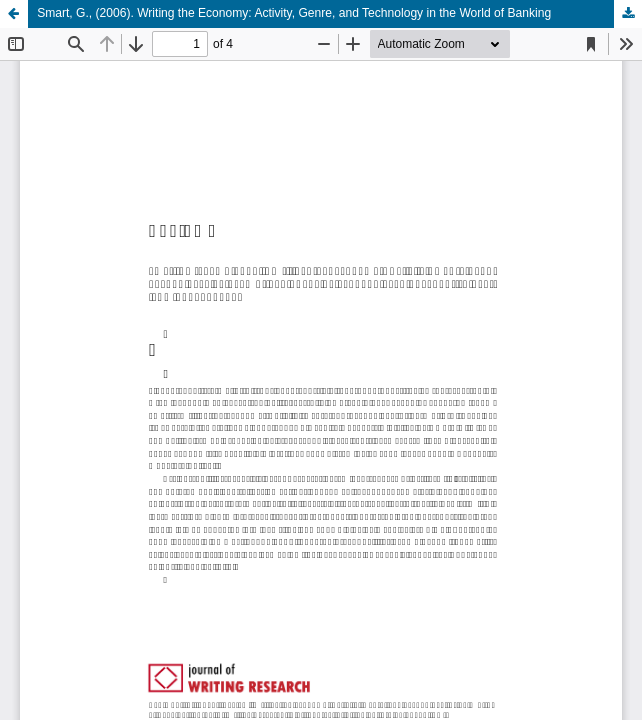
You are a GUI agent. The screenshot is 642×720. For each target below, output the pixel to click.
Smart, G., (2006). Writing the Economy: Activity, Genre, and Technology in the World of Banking (294, 13)
